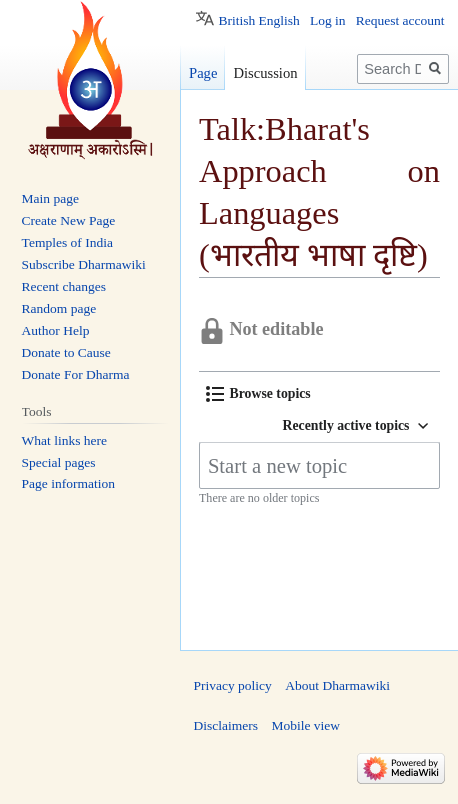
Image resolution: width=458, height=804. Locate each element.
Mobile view (305, 725)
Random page (59, 308)
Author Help (56, 330)
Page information (68, 483)
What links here (64, 440)
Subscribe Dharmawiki (84, 264)
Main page (50, 198)
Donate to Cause (66, 352)
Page (203, 73)
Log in (328, 20)
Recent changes (64, 286)
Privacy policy (233, 685)
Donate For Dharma (76, 374)
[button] (258, 394)
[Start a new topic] (319, 465)
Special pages (59, 462)
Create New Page (69, 220)
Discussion (265, 73)
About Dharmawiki (337, 685)
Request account (400, 20)
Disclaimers (226, 725)
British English (258, 20)
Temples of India (67, 242)
